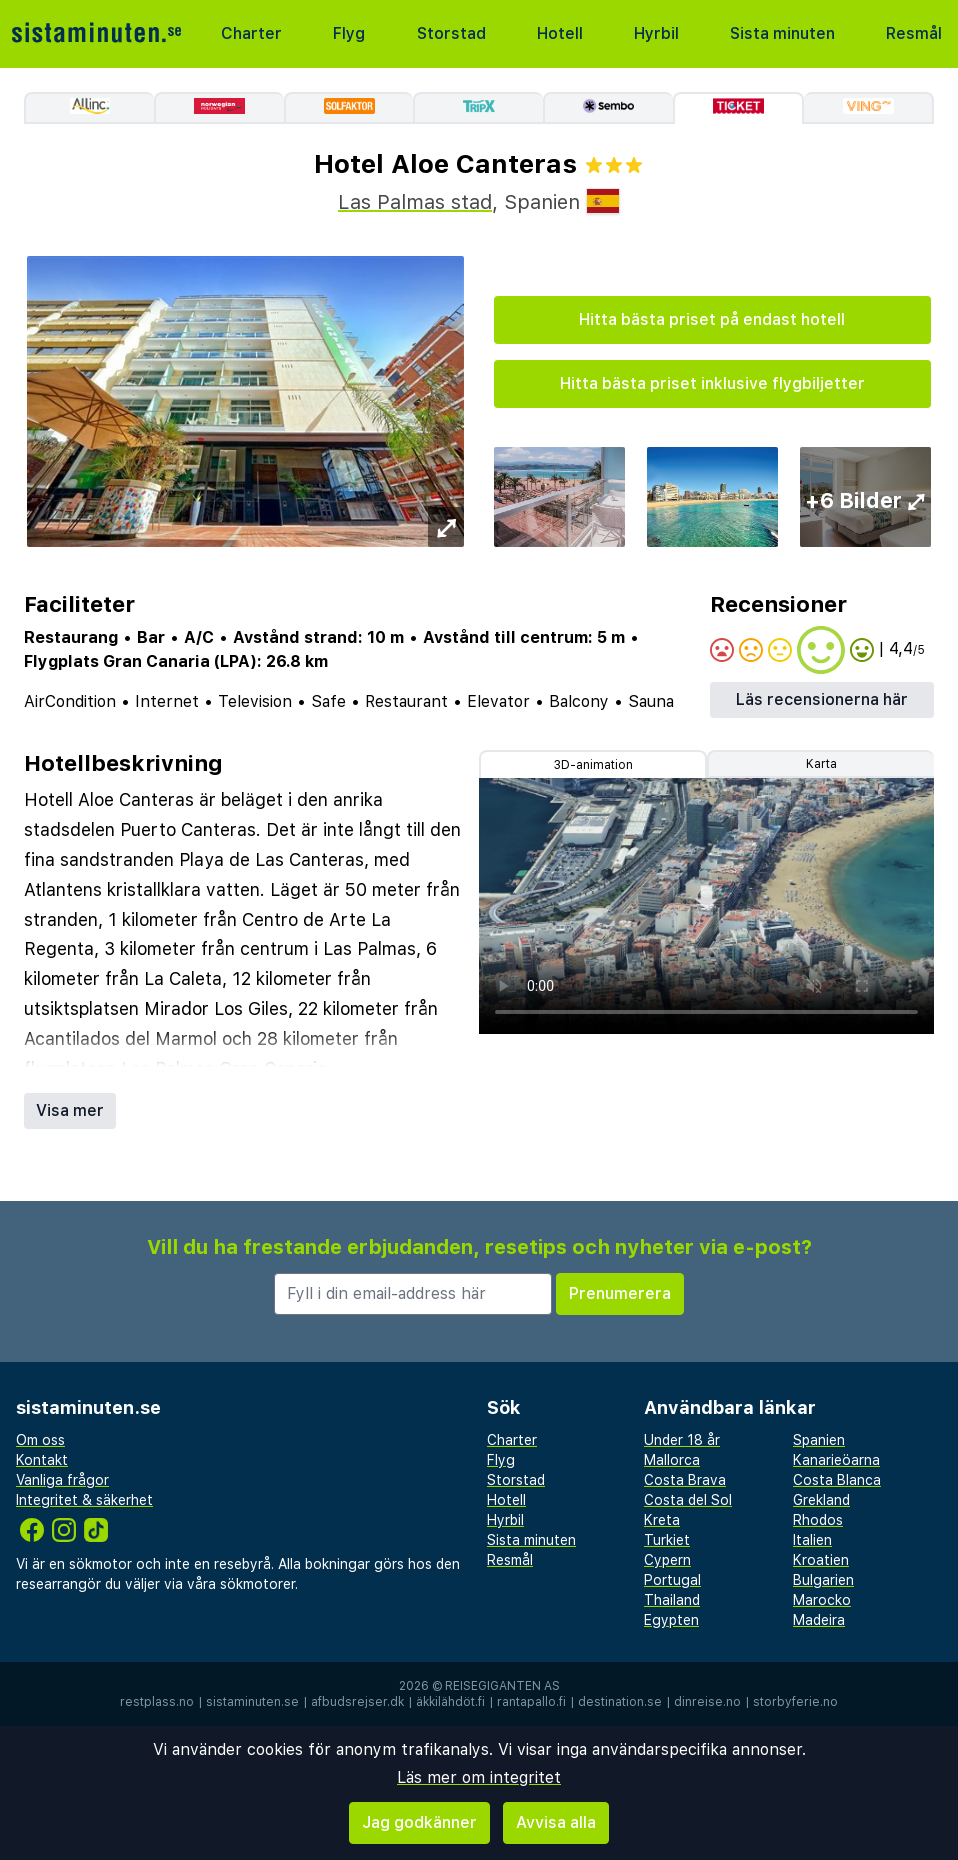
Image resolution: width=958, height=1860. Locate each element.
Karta (821, 764)
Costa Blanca (837, 1480)
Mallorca (672, 1460)
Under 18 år (682, 1440)
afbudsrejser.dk (357, 1702)
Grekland (821, 1500)
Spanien (819, 1440)
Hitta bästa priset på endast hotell (712, 319)
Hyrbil (656, 33)
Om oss (40, 1440)
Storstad (451, 33)
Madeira (819, 1620)
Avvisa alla (556, 1822)
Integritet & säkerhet (84, 1500)
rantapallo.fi (531, 1702)
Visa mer (70, 1110)
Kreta (662, 1520)
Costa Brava (685, 1480)
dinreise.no (707, 1702)
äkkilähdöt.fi (450, 1702)
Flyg (349, 33)
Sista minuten (782, 33)
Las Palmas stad (415, 202)
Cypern (667, 1560)
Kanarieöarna (836, 1460)
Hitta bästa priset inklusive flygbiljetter (712, 383)
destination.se (620, 1702)
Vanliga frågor (62, 1480)
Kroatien (821, 1560)
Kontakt (42, 1460)
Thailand (672, 1600)
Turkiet (667, 1540)
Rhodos (818, 1520)
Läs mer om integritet (479, 1777)
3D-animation (593, 765)
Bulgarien (823, 1580)
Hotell (560, 33)
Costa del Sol (688, 1500)
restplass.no (157, 1702)
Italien (812, 1540)
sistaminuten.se (252, 1702)
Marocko (822, 1600)
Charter (251, 33)
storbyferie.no (795, 1702)
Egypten (671, 1620)
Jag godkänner (419, 1822)
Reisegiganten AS (502, 1686)
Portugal (672, 1580)
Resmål (914, 33)
